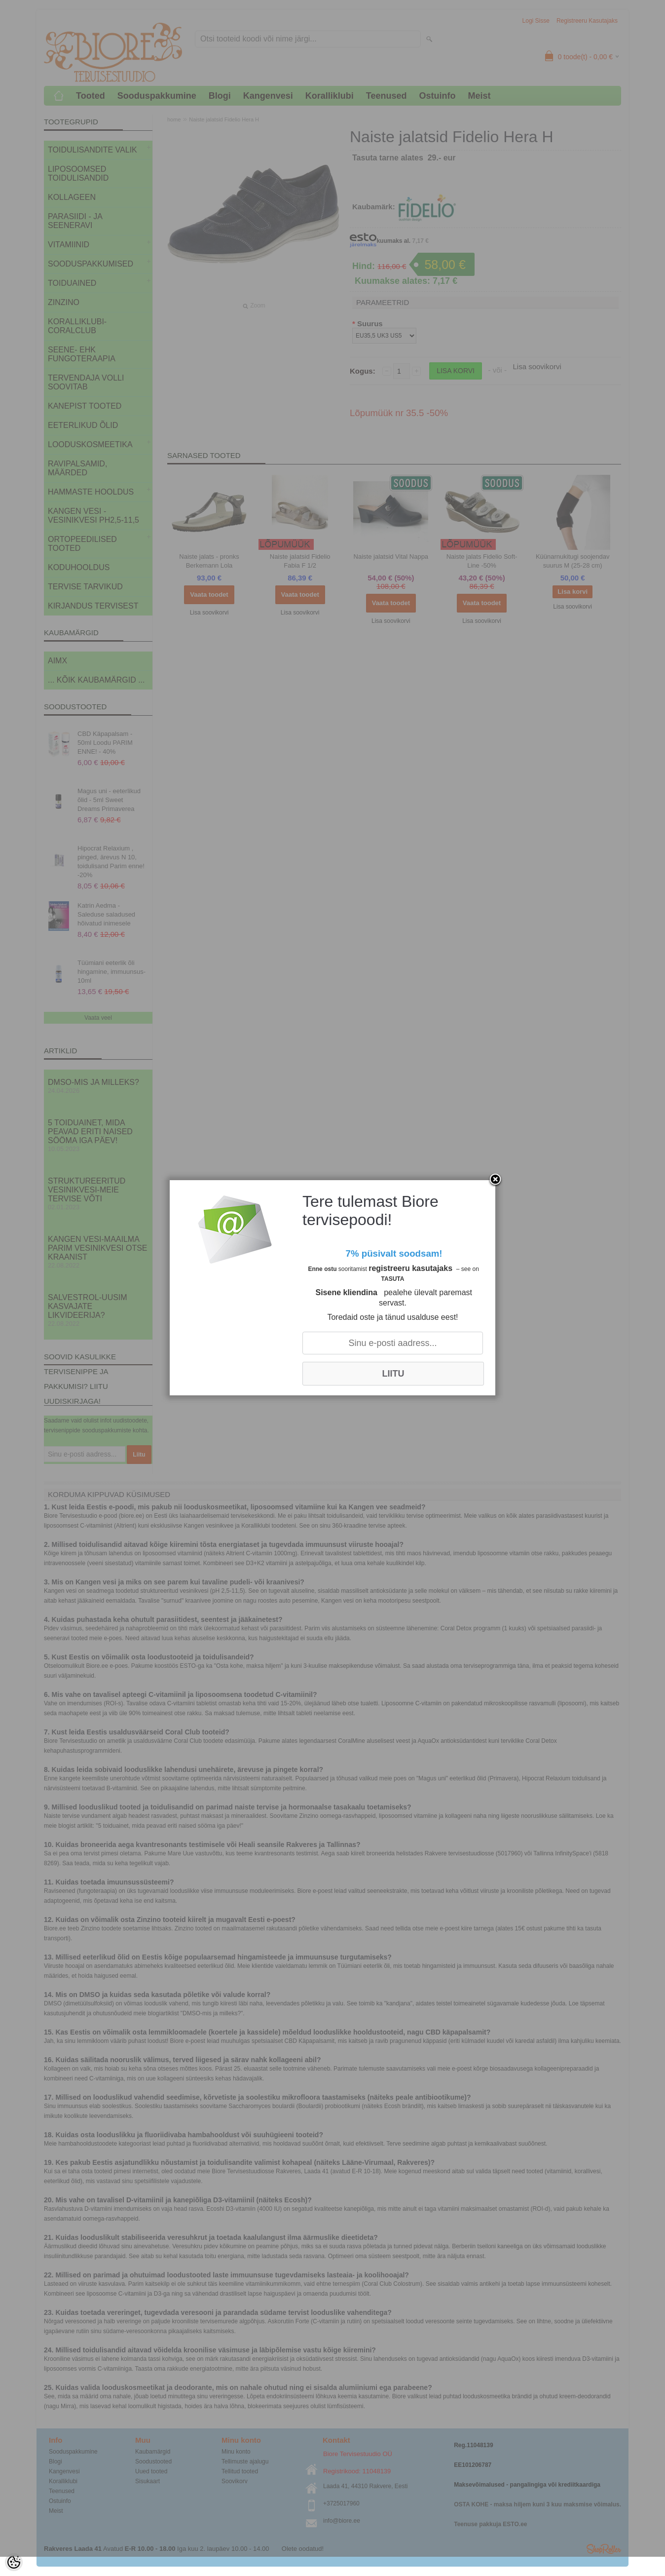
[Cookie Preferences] (14, 2562)
